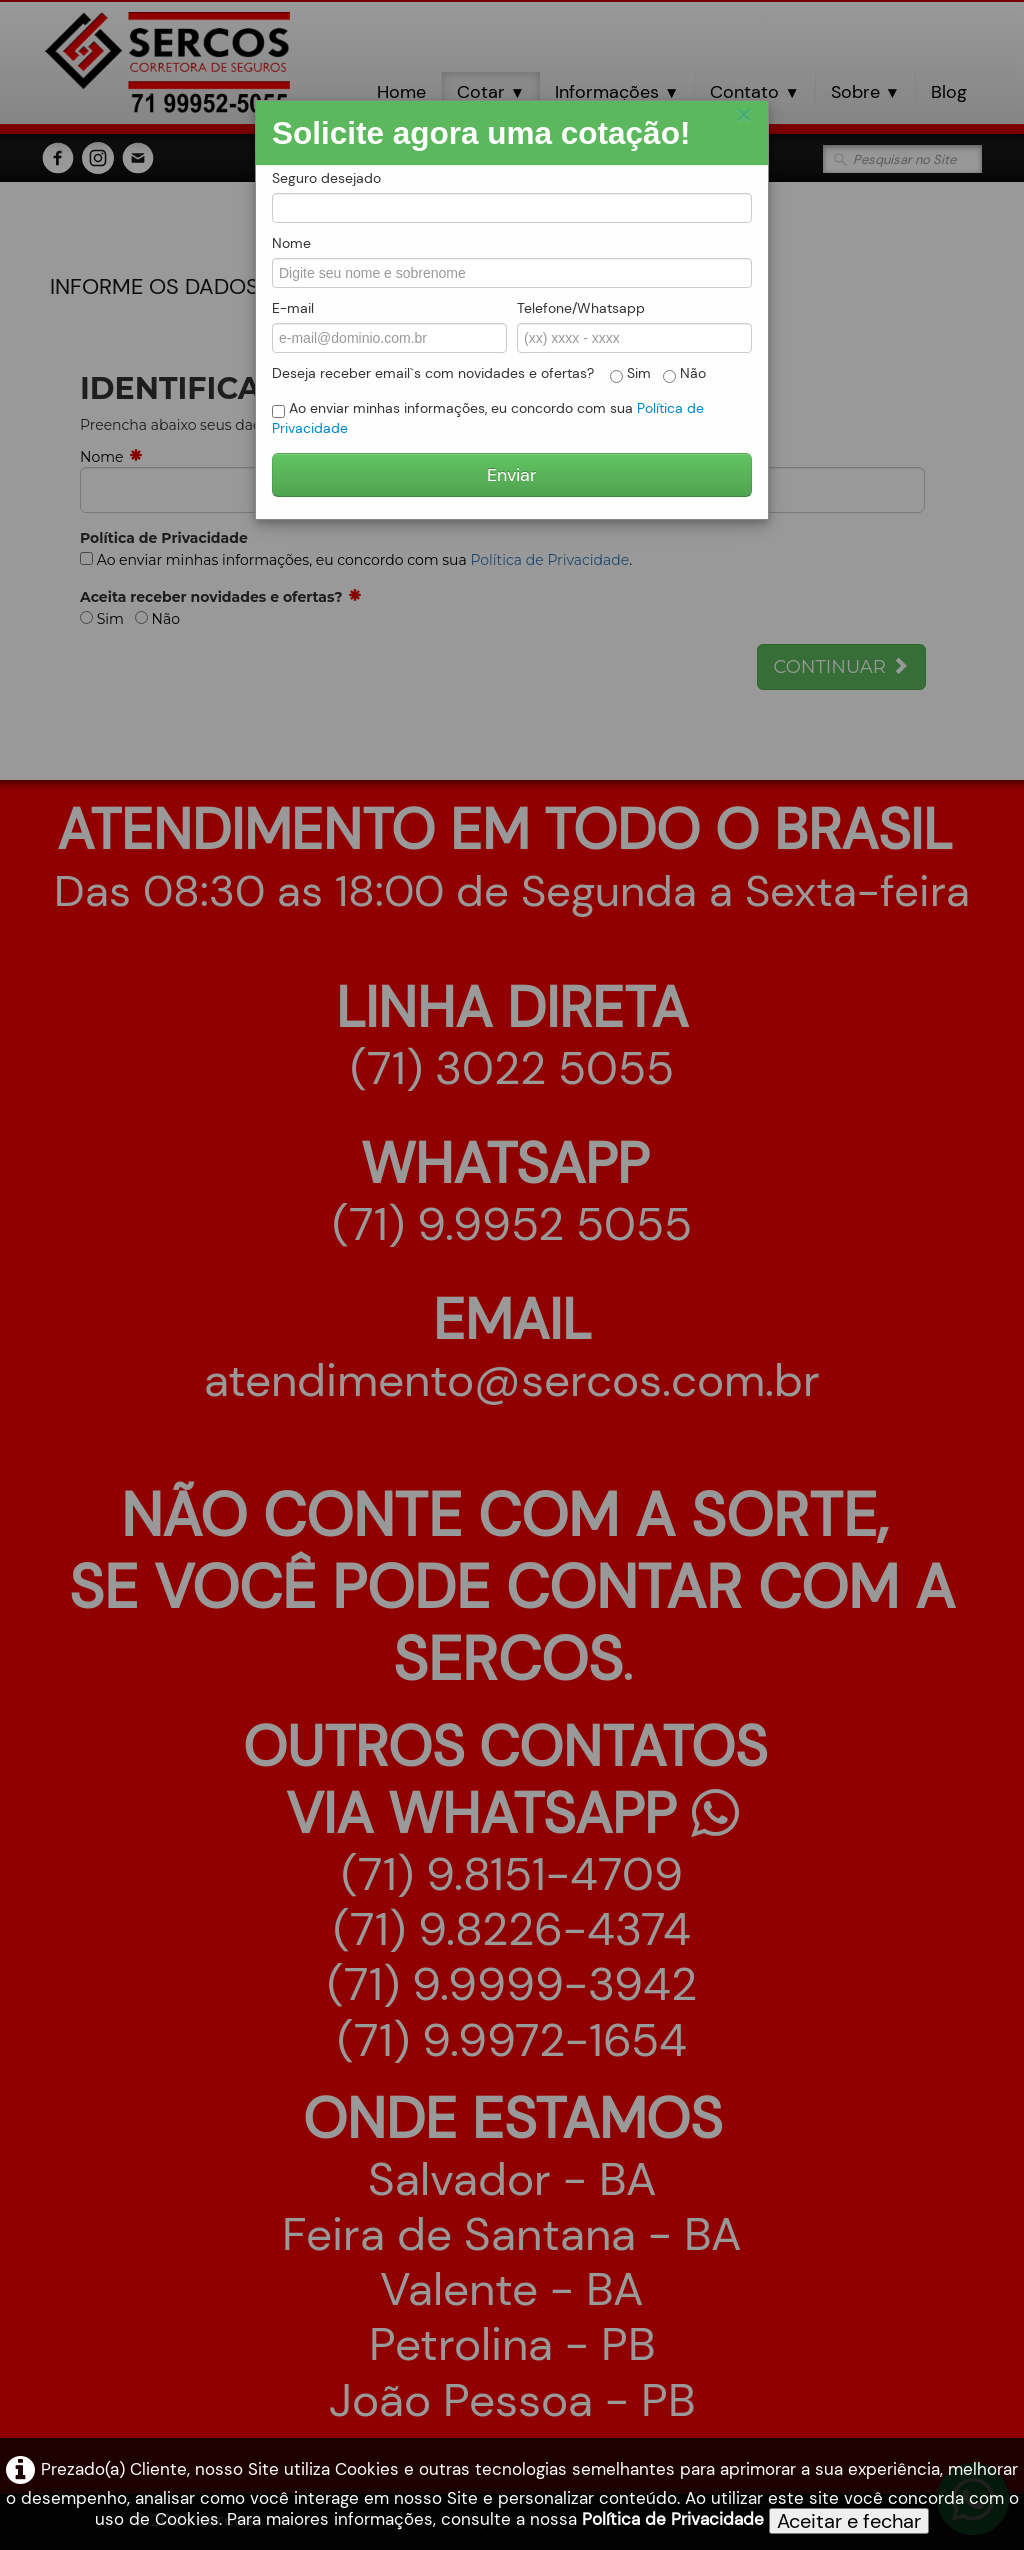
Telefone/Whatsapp (581, 308)
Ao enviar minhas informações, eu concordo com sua (488, 418)
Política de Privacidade (673, 2519)
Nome (291, 243)
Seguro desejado (326, 178)
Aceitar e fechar (849, 2521)
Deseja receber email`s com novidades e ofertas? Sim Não (489, 373)
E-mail (293, 308)
